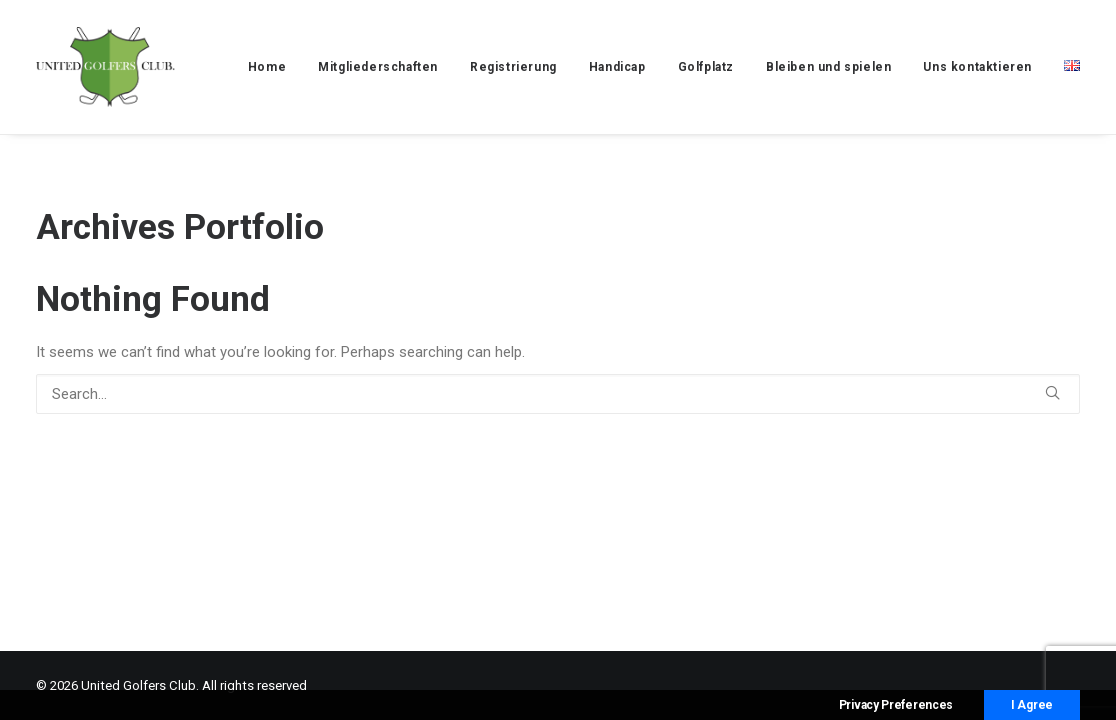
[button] (1052, 392)
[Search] (558, 394)
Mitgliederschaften (378, 67)
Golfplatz (706, 67)
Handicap (617, 67)
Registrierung (513, 67)
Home (267, 67)
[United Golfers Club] (105, 67)
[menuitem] (274, 67)
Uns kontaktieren (977, 67)
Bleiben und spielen (828, 67)
